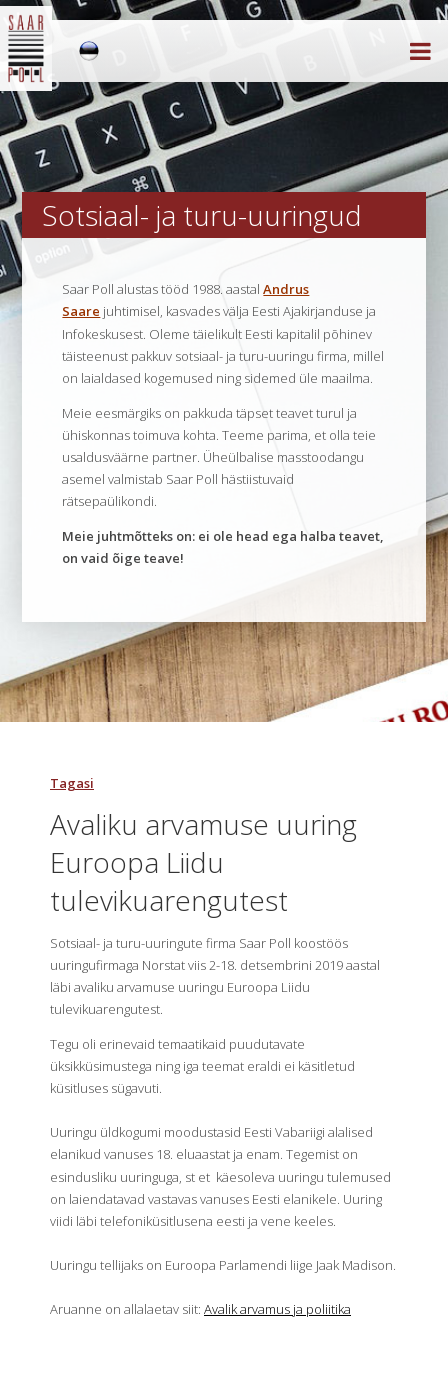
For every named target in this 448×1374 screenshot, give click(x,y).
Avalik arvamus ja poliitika (277, 1309)
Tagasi (72, 783)
